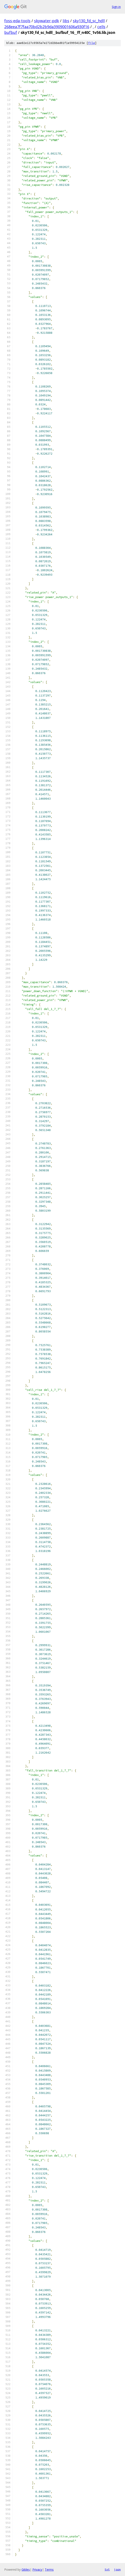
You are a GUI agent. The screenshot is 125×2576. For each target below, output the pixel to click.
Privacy (37, 2569)
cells (101, 26)
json (117, 2569)
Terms (49, 2569)
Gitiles (26, 2569)
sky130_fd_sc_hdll (89, 20)
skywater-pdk (46, 20)
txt (107, 2569)
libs (66, 20)
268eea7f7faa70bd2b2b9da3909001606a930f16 (46, 26)
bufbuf (10, 32)
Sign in (116, 7)
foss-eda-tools (17, 20)
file (91, 43)
